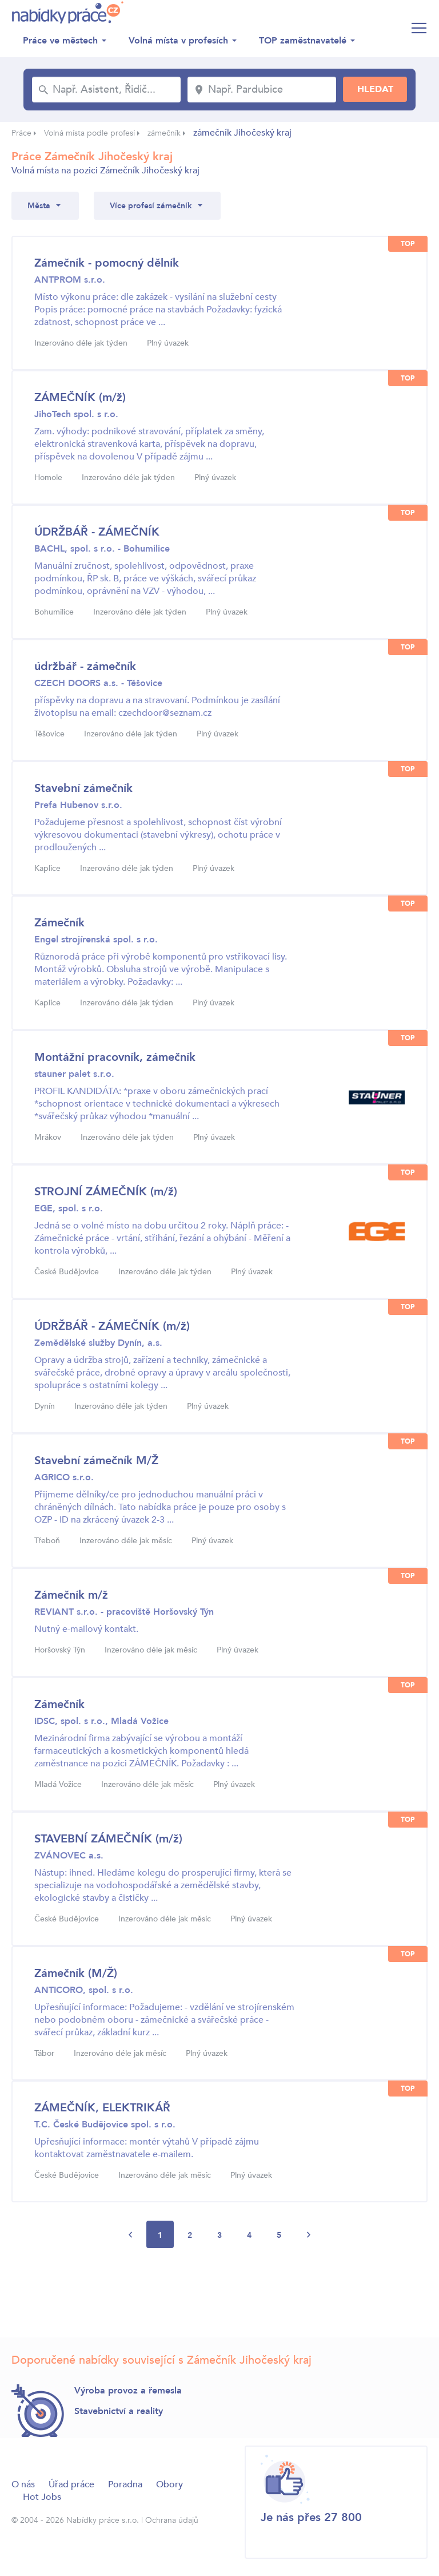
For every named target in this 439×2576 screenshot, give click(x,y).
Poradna (125, 2484)
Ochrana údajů (171, 2520)
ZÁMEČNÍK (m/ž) (80, 397)
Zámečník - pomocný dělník (106, 263)
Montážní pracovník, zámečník (114, 1057)
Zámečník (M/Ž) (75, 1973)
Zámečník (59, 922)
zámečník (164, 133)
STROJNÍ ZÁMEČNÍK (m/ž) (105, 1191)
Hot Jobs (42, 2497)
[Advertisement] (219, 2295)
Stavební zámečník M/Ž (96, 1460)
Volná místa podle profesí (89, 133)
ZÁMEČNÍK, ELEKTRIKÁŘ (102, 2107)
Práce (21, 133)
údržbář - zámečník (85, 666)
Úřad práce (71, 2484)
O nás (23, 2484)
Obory (169, 2484)
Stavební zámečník (83, 788)
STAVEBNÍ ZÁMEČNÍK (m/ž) (108, 1838)
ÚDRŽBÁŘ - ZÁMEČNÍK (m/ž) (112, 1326)
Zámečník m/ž (71, 1595)
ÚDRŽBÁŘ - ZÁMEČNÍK (96, 532)
